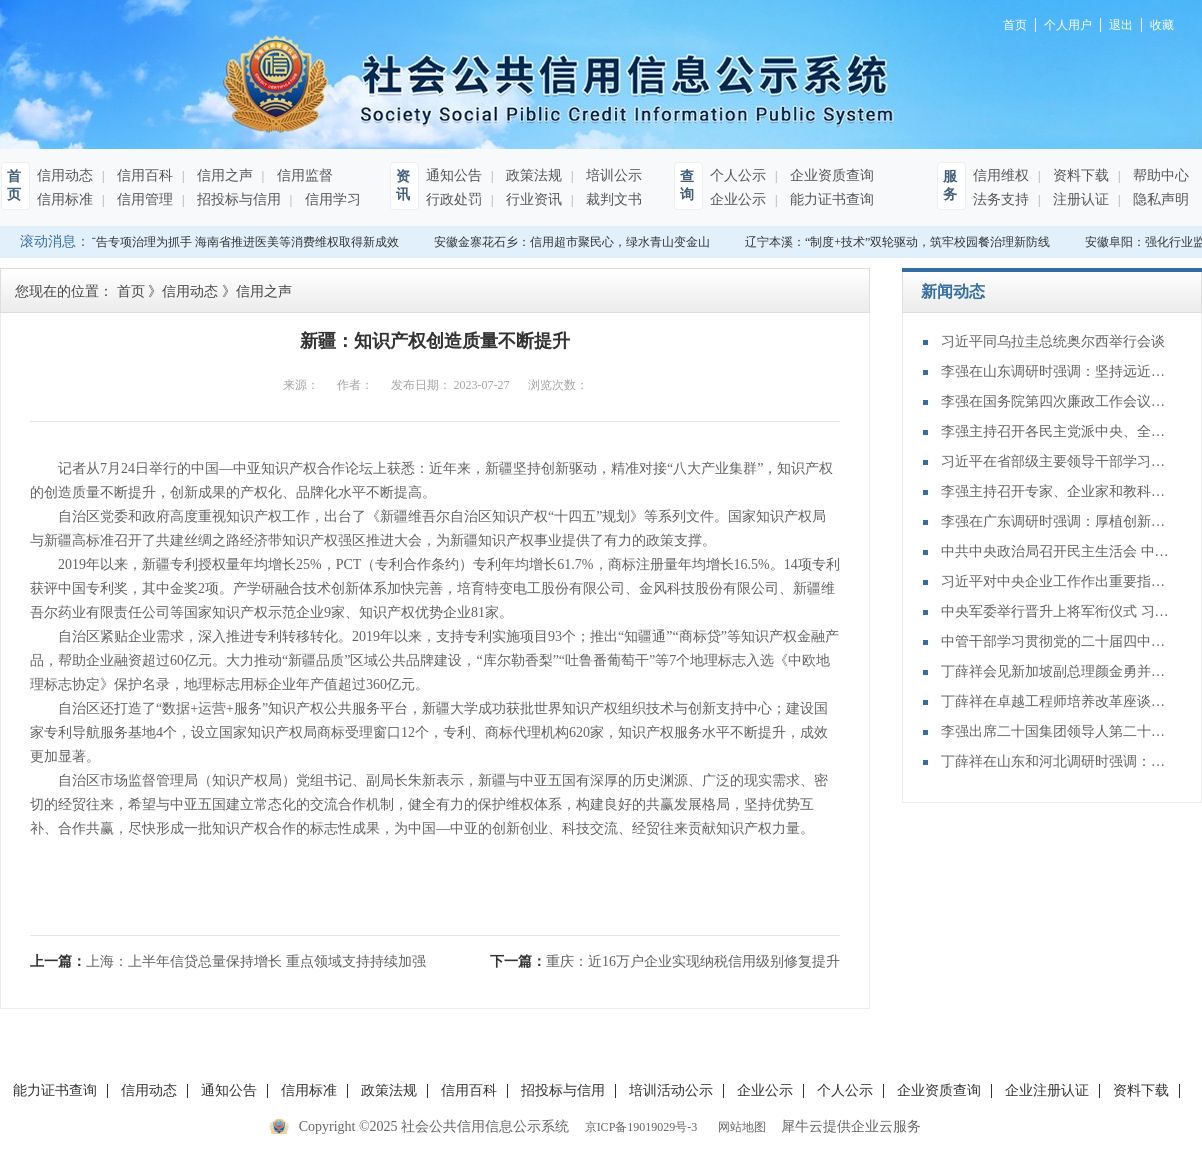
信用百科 (143, 175)
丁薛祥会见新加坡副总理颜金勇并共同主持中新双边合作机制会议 (1056, 671)
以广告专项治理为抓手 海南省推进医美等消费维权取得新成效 (239, 242)
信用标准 (65, 199)
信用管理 (143, 199)
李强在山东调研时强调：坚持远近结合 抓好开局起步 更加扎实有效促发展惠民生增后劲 (1056, 371)
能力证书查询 (830, 199)
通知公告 (454, 175)
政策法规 (532, 175)
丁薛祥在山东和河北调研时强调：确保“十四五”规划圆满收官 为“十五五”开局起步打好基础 (1056, 761)
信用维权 (1001, 175)
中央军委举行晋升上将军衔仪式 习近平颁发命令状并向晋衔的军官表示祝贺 (1056, 611)
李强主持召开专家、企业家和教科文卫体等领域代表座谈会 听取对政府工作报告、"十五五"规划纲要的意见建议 (1056, 491)
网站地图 (739, 1127)
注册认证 (1079, 199)
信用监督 (303, 175)
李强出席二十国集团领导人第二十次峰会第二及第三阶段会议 (1056, 731)
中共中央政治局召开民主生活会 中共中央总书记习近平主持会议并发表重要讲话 (1056, 551)
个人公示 (738, 175)
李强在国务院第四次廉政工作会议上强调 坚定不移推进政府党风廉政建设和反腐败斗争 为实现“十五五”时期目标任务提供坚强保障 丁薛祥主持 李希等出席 (1056, 401)
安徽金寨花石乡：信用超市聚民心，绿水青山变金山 (576, 242)
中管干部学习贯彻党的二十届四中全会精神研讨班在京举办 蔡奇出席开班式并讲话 (1056, 641)
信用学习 (331, 199)
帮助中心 (1159, 175)
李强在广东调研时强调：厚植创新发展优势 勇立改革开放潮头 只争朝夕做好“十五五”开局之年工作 (1056, 521)
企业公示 (738, 199)
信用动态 (65, 175)
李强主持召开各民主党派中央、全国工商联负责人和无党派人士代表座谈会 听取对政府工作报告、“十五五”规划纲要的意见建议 (1056, 431)
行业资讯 (532, 199)
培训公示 (612, 175)
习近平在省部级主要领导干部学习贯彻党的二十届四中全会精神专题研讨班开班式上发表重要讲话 (1056, 461)
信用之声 (223, 175)
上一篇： (228, 961)
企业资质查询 (830, 175)
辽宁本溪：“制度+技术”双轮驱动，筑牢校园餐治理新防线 (901, 242)
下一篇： (665, 961)
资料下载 (1079, 175)
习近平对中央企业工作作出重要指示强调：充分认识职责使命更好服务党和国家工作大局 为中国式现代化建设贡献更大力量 (1056, 581)
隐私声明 (1159, 199)
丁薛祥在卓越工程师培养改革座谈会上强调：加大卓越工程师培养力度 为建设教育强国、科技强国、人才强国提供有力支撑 (1056, 701)
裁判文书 (612, 199)
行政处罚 (454, 199)
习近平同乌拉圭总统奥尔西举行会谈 (1053, 341)
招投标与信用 (237, 199)
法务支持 (1001, 199)
